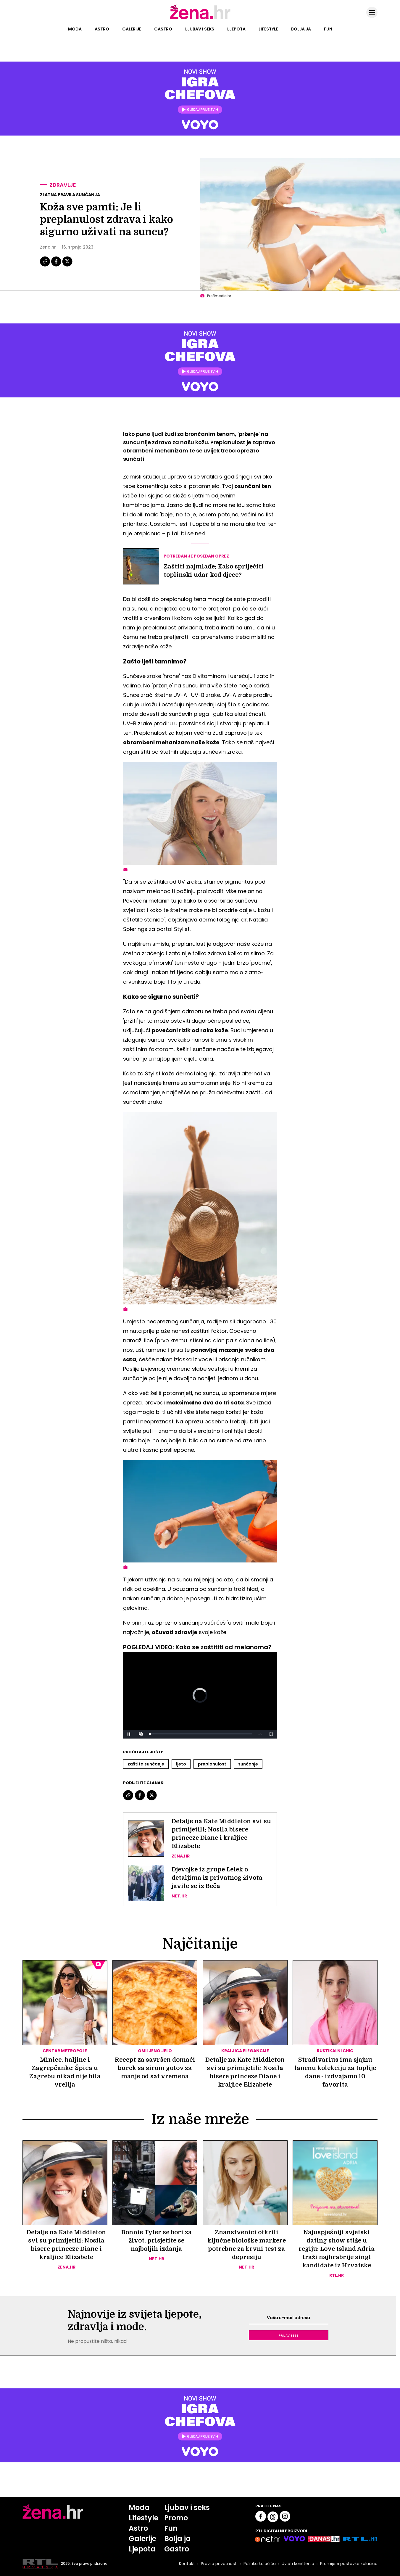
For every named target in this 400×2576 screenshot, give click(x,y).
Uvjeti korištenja (298, 2563)
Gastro (163, 29)
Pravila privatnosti (219, 2563)
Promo (176, 2518)
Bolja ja (301, 29)
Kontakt (187, 2563)
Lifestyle (268, 29)
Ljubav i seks (199, 29)
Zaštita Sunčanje (146, 1764)
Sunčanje (248, 1764)
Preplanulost (212, 1764)
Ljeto (181, 1764)
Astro (102, 29)
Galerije (131, 29)
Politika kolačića (259, 2563)
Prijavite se (288, 2335)
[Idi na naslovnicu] (200, 19)
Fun (328, 29)
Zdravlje (62, 185)
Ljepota (236, 29)
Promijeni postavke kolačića (349, 2563)
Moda (75, 29)
